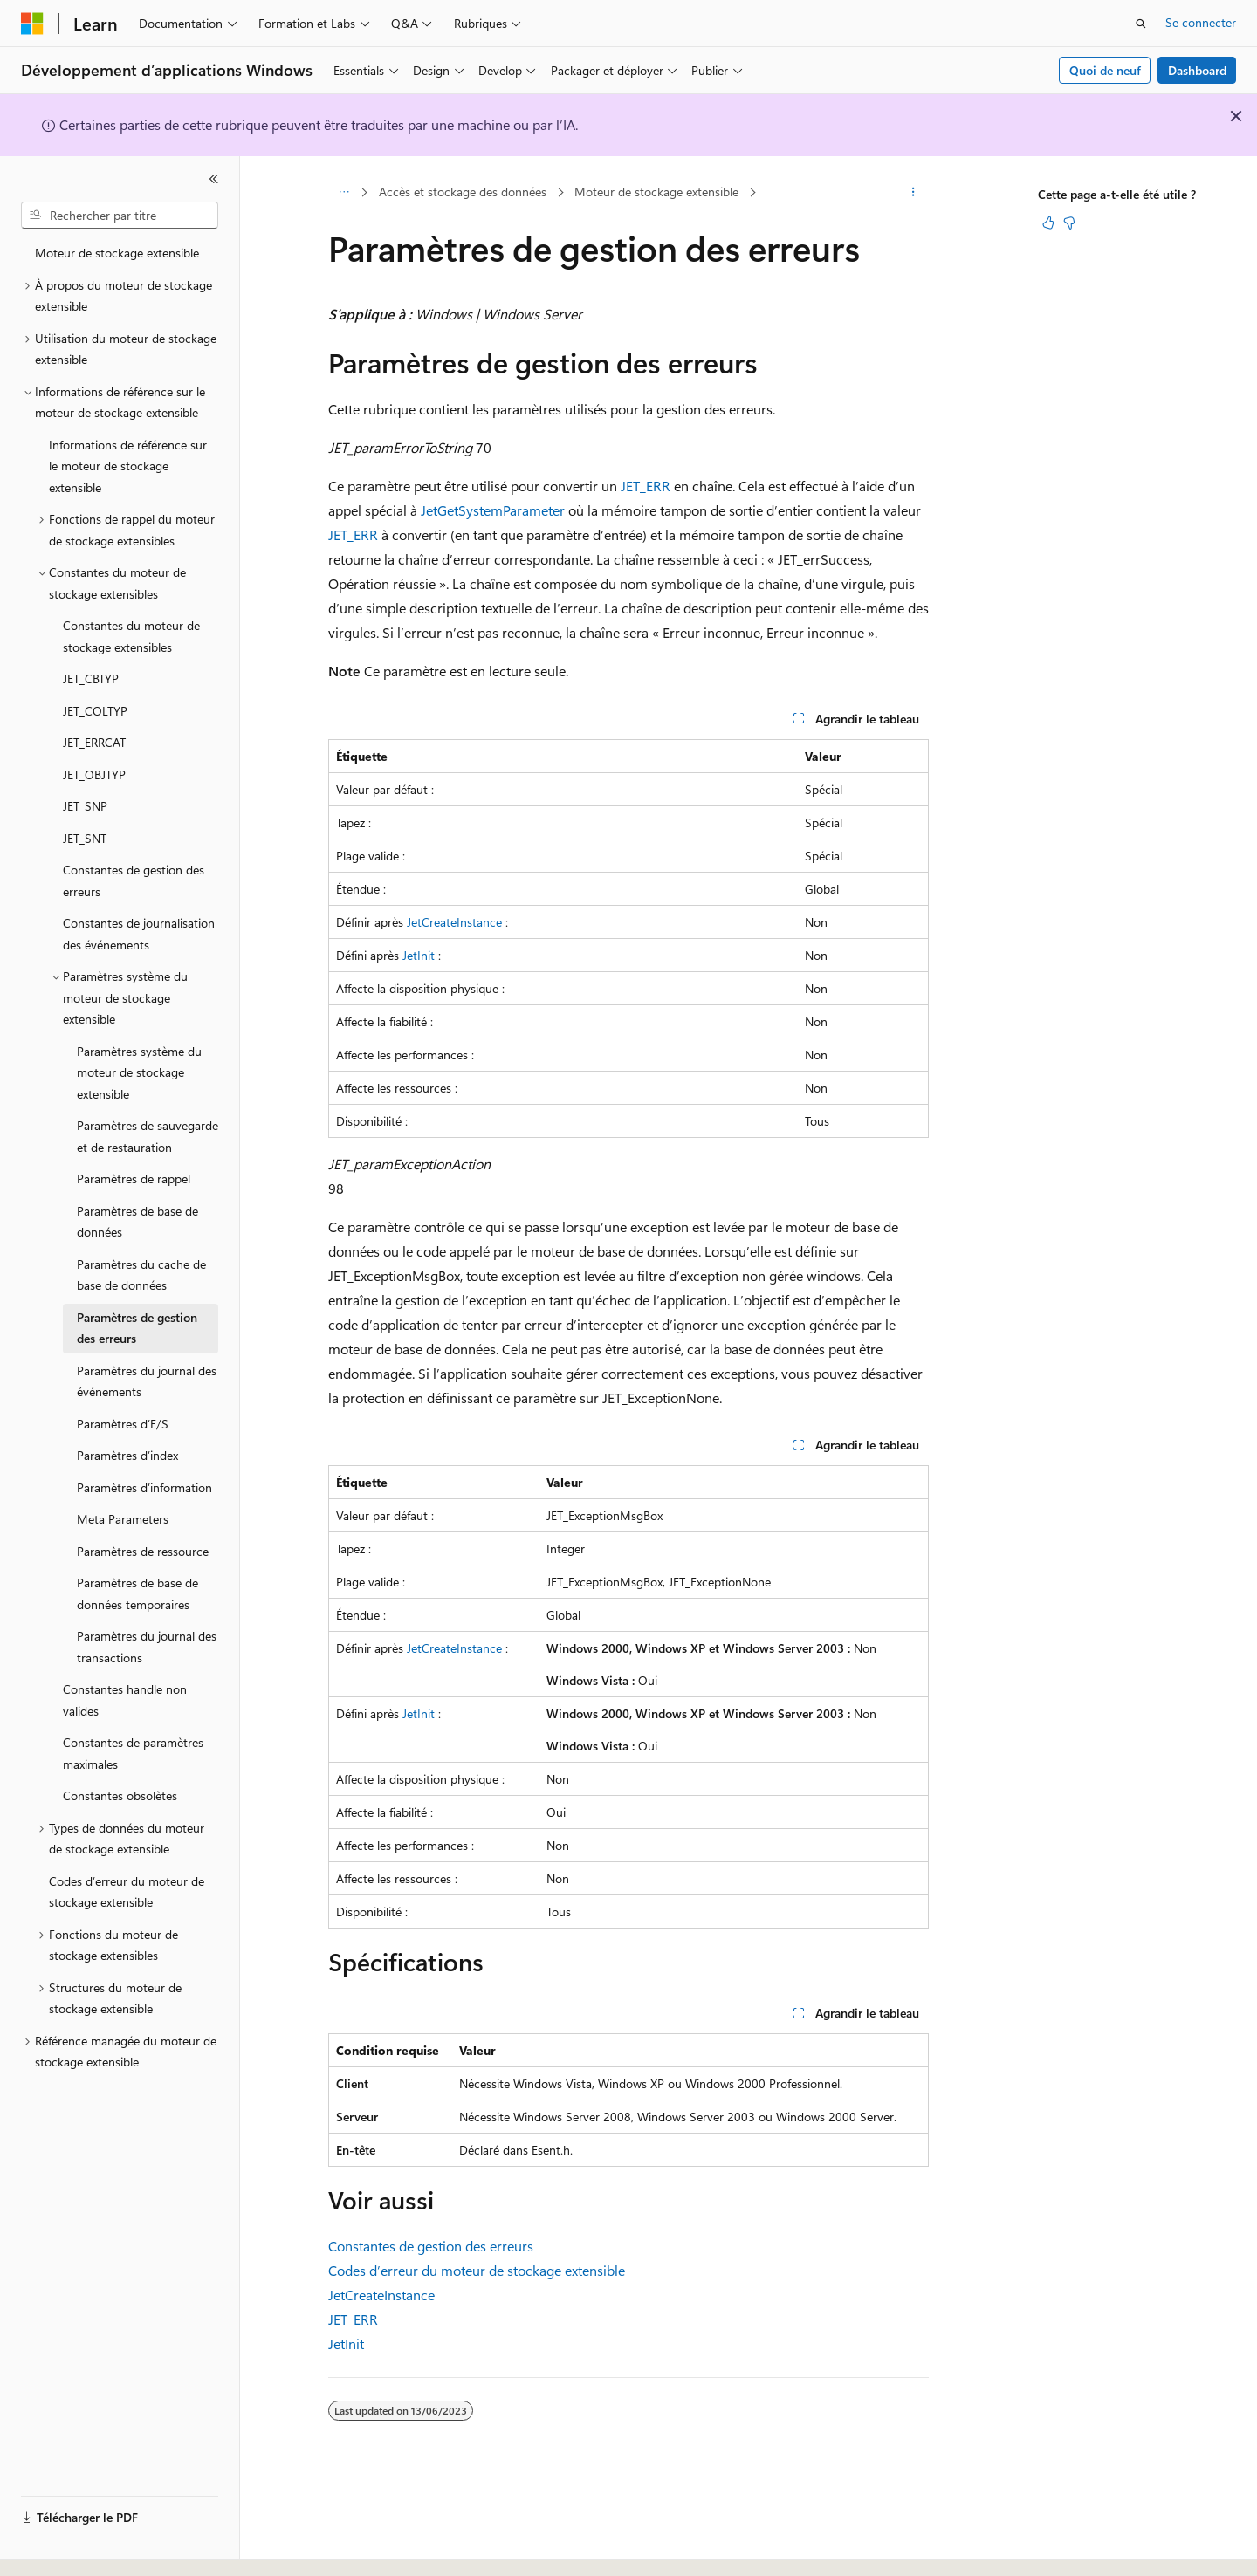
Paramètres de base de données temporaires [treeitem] (137, 1593)
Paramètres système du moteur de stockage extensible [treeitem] (139, 1072)
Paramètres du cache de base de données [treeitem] (141, 1275)
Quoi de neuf (1105, 70)
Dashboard (1197, 70)
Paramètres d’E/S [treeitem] (122, 1423)
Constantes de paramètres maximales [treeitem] (133, 1753)
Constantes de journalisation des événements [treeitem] (139, 934)
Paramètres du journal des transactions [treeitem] (146, 1646)
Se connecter (1200, 22)
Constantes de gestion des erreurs (430, 2246)
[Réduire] (214, 179)
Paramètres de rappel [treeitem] (133, 1178)
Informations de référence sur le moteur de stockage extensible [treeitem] (128, 466)
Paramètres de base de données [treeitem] (137, 1221)
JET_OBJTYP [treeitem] (94, 774)
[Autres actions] (913, 193)
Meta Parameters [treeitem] (122, 1519)
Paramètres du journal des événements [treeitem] (146, 1381)
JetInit (418, 955)
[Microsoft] (32, 23)
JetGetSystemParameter (493, 510)
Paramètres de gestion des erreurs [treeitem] (137, 1328)
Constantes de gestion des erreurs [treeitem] (133, 880)
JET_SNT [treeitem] (84, 838)
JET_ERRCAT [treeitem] (94, 742)
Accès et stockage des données (462, 191)
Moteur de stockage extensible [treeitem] (117, 252)
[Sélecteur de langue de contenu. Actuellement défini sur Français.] (60, 2547)
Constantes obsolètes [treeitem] (120, 1795)
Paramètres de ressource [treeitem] (143, 1551)
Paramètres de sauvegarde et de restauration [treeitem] (147, 1136)
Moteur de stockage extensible (656, 191)
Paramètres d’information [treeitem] (144, 1487)
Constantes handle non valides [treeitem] (125, 1700)
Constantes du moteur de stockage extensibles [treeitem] (131, 636)
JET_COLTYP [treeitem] (95, 710)
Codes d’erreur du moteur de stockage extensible (476, 2270)
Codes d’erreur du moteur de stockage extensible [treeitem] (126, 1892)
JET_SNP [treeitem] (85, 806)
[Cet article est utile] (1048, 222)
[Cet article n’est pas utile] (1069, 222)
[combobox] (119, 216)
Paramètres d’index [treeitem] (127, 1455)
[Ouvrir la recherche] (1140, 23)
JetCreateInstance (454, 922)
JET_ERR (645, 485)
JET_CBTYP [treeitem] (91, 678)
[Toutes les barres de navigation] (343, 193)
